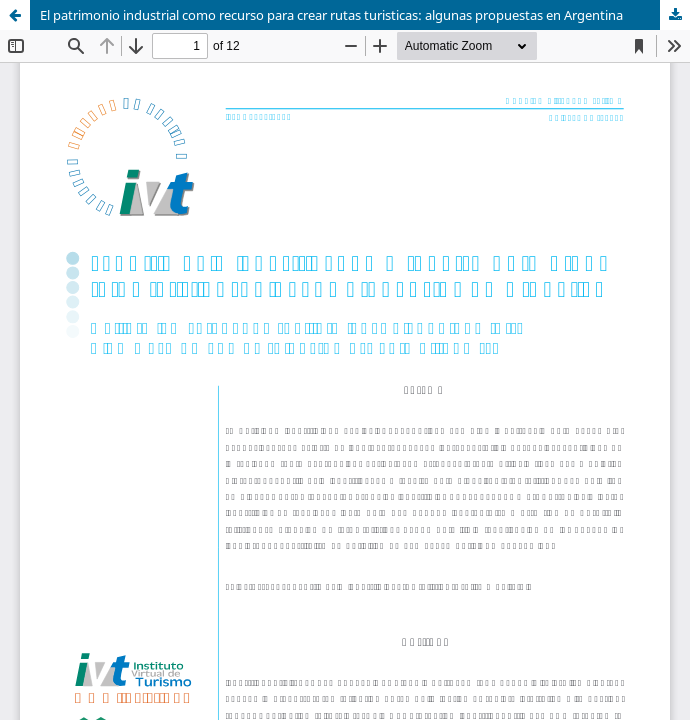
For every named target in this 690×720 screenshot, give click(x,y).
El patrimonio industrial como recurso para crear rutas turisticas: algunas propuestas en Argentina (331, 15)
